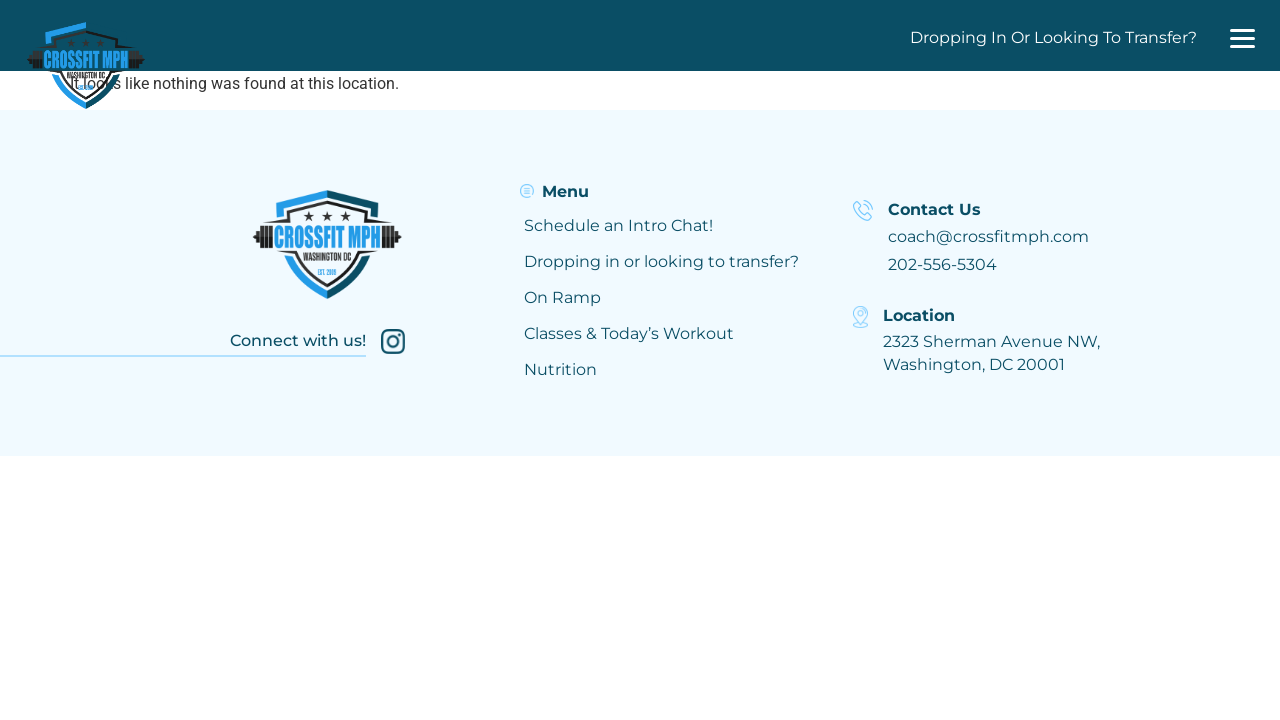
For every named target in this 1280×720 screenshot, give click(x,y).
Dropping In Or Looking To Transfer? (1053, 37)
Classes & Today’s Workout (629, 333)
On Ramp (562, 297)
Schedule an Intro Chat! (618, 225)
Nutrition (560, 369)
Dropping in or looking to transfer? (661, 261)
